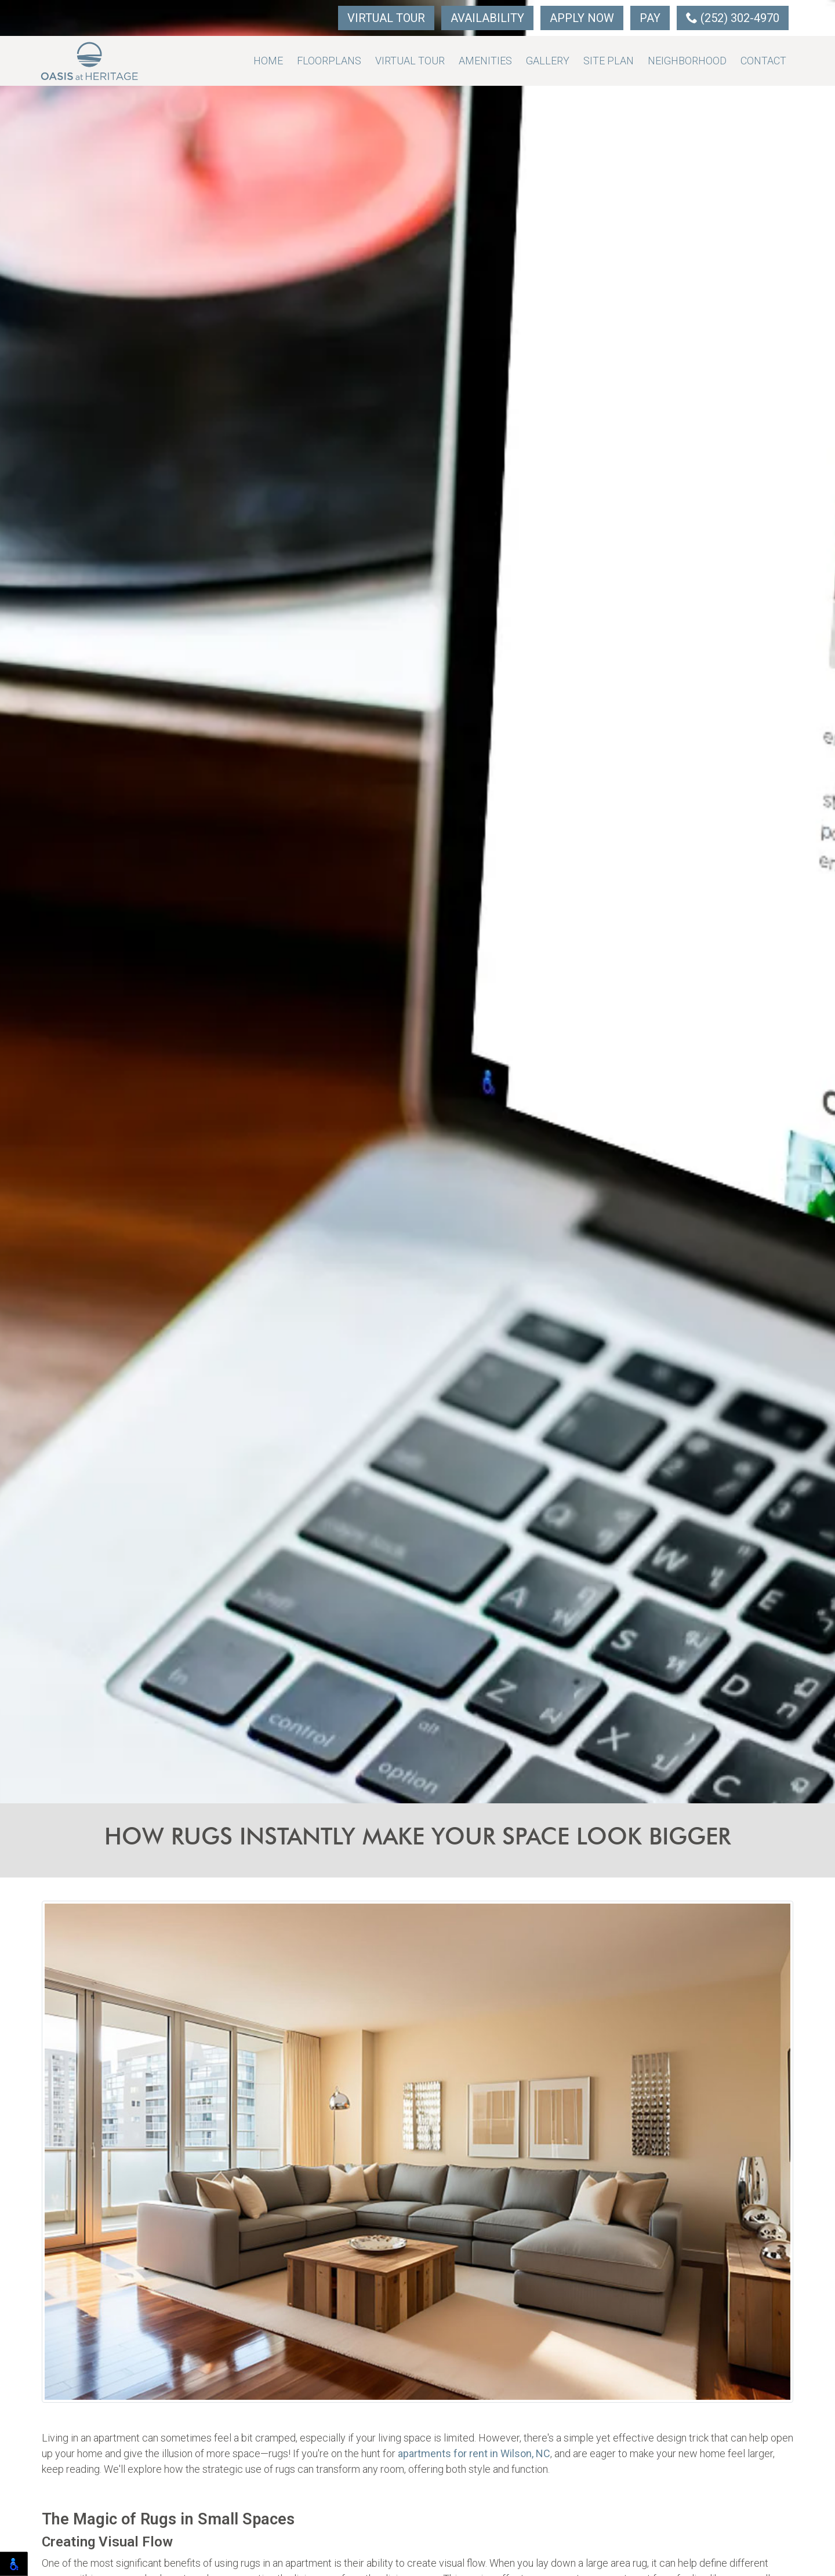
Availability (487, 18)
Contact (763, 60)
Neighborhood (687, 60)
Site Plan (608, 60)
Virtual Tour (386, 18)
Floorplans (329, 60)
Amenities (485, 60)
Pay (650, 18)
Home (268, 60)
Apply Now (582, 18)
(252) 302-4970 (732, 18)
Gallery (547, 60)
